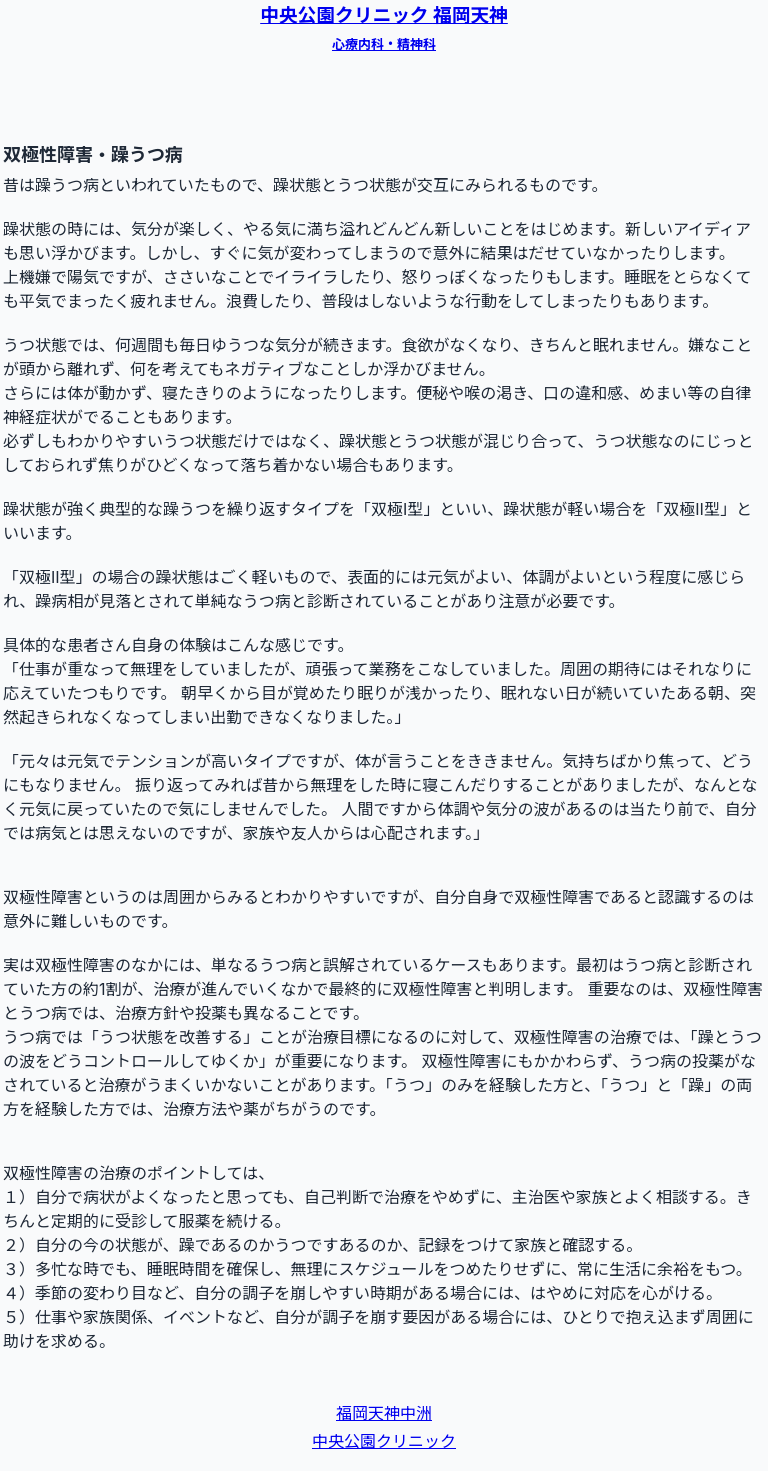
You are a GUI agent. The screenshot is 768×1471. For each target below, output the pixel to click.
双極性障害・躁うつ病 (93, 154)
